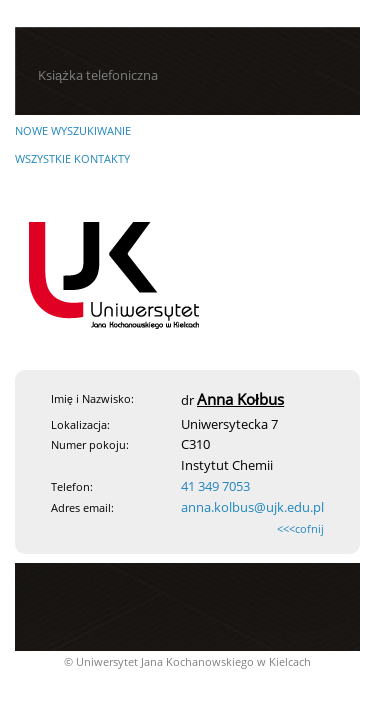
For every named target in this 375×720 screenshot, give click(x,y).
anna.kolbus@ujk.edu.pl (252, 507)
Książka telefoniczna (98, 75)
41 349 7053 (215, 486)
